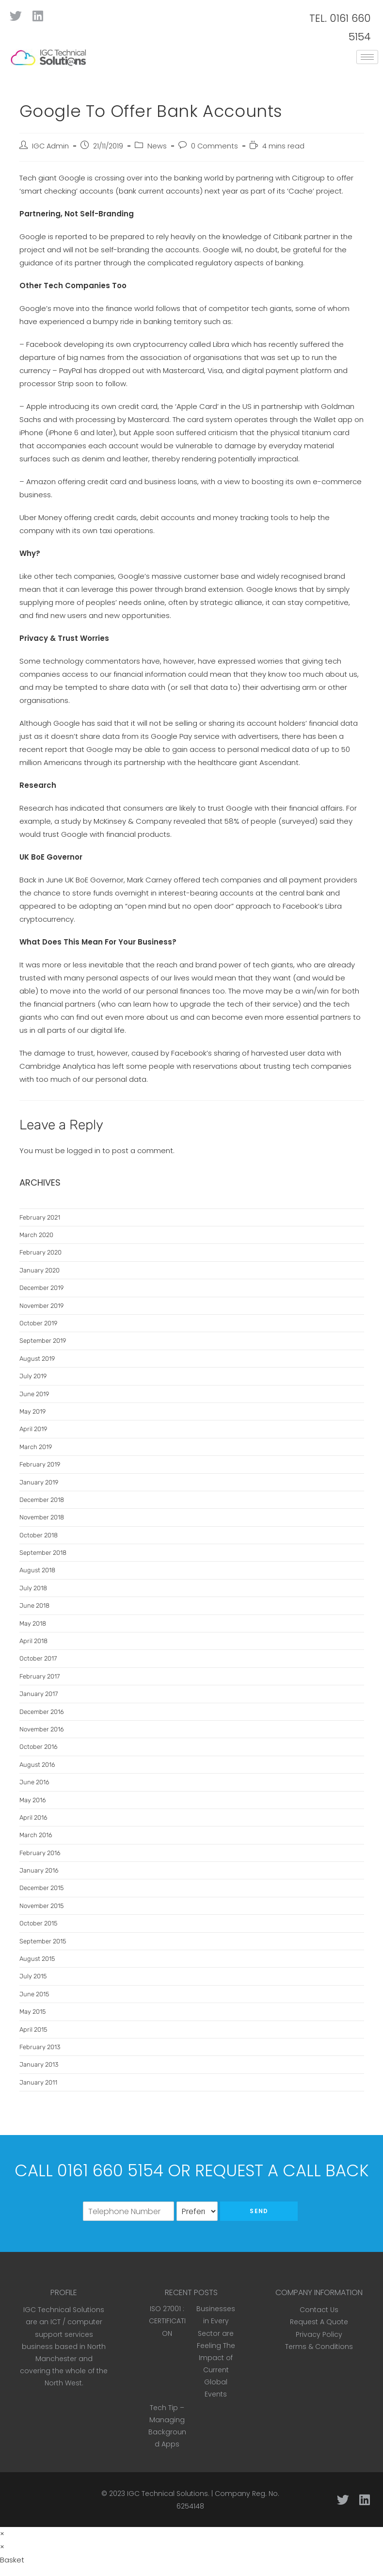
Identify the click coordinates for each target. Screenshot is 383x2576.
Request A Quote (319, 2322)
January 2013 (38, 2064)
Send (259, 2211)
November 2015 (41, 1905)
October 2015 (38, 1923)
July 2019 (33, 1376)
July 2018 (33, 1588)
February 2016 (40, 1853)
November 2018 (41, 1517)
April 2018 (33, 1641)
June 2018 (34, 1605)
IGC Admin (50, 146)
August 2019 (37, 1358)
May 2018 (32, 1623)
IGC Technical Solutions (167, 2493)
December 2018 (41, 1499)
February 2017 (39, 1676)
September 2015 (42, 1941)
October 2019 (38, 1323)
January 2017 (38, 1693)
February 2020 (40, 1252)
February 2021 (39, 1217)
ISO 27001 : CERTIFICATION (167, 2321)
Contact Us (319, 2310)
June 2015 (34, 1994)
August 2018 (37, 1570)
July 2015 (33, 1976)
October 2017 (38, 1658)
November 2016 (41, 1729)
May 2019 (32, 1411)
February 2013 (39, 2047)
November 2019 (41, 1305)
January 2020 (39, 1270)
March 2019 (35, 1447)
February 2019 (39, 1464)
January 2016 (39, 1870)
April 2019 (33, 1429)
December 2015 (41, 1887)
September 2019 (42, 1340)
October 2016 (38, 1746)
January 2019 (38, 1482)
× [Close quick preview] (2, 2533)
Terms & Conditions (319, 2346)
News (157, 146)
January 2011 (38, 2082)
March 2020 (36, 1235)
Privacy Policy (319, 2334)
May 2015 (32, 2011)
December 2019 (41, 1287)
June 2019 (34, 1394)
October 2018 (38, 1535)
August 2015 (37, 1958)
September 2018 (42, 1552)
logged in (83, 1150)
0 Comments (214, 146)
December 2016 (41, 1711)
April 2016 (33, 1817)
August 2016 (37, 1764)
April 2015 (33, 2029)
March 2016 (35, 1835)
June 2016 (34, 1782)
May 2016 (32, 1800)
